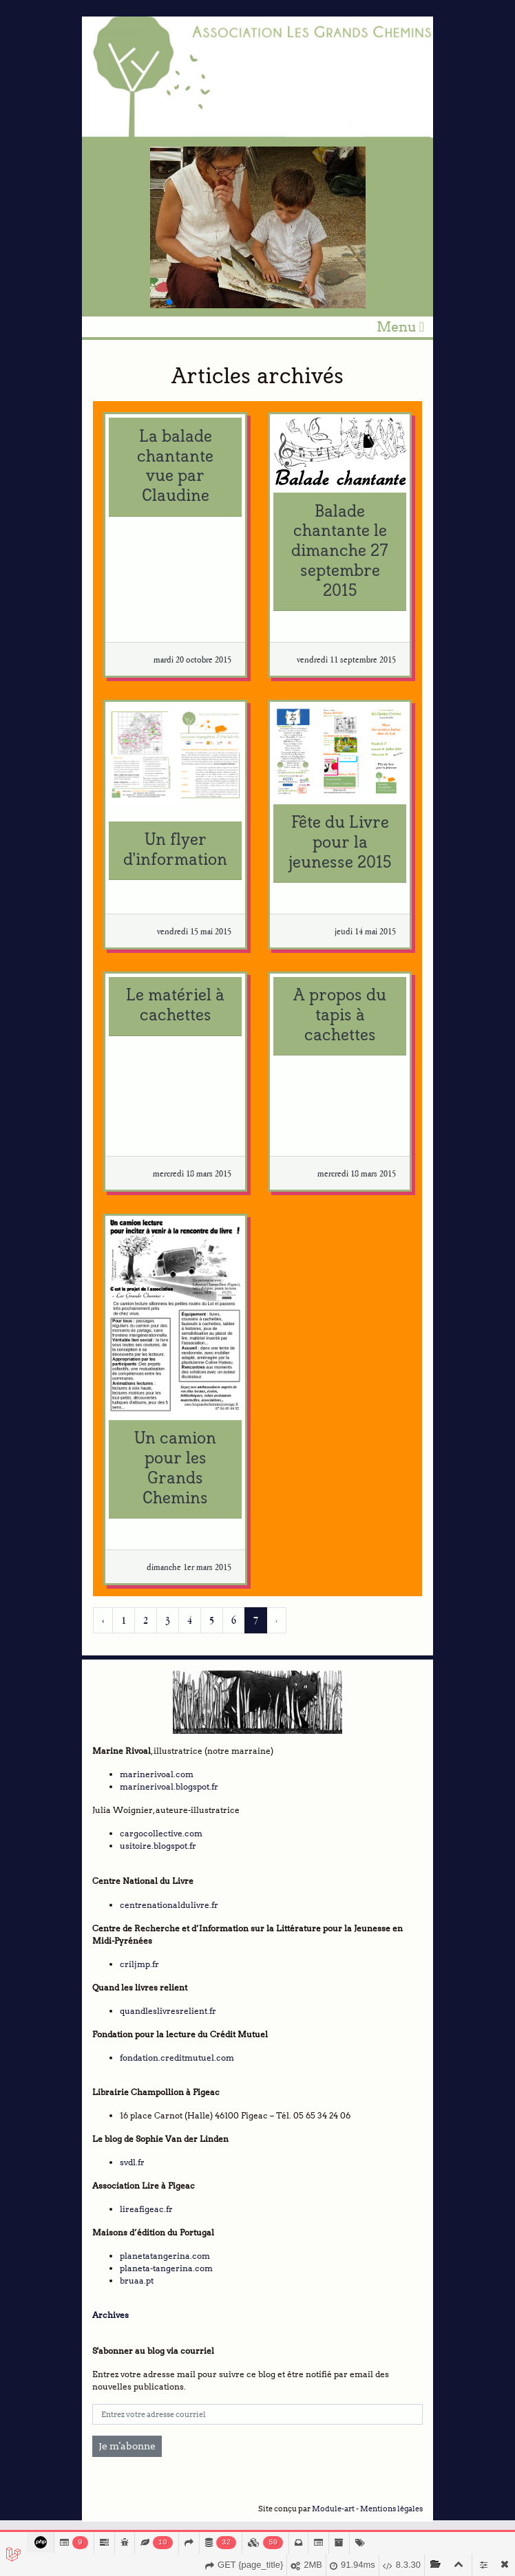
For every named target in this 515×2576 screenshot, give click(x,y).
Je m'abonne (127, 2445)
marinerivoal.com (156, 1774)
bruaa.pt (137, 2280)
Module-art (333, 2508)
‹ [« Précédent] (103, 1620)
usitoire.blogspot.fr (158, 1845)
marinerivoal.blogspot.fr (169, 1786)
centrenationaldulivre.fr (169, 1905)
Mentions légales (391, 2508)
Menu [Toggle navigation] (400, 327)
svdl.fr (132, 2162)
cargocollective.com (161, 1833)
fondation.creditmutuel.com (177, 2057)
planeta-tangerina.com (166, 2268)
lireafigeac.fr (146, 2209)
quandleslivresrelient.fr (168, 2011)
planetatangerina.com (165, 2256)
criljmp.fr (139, 1964)
